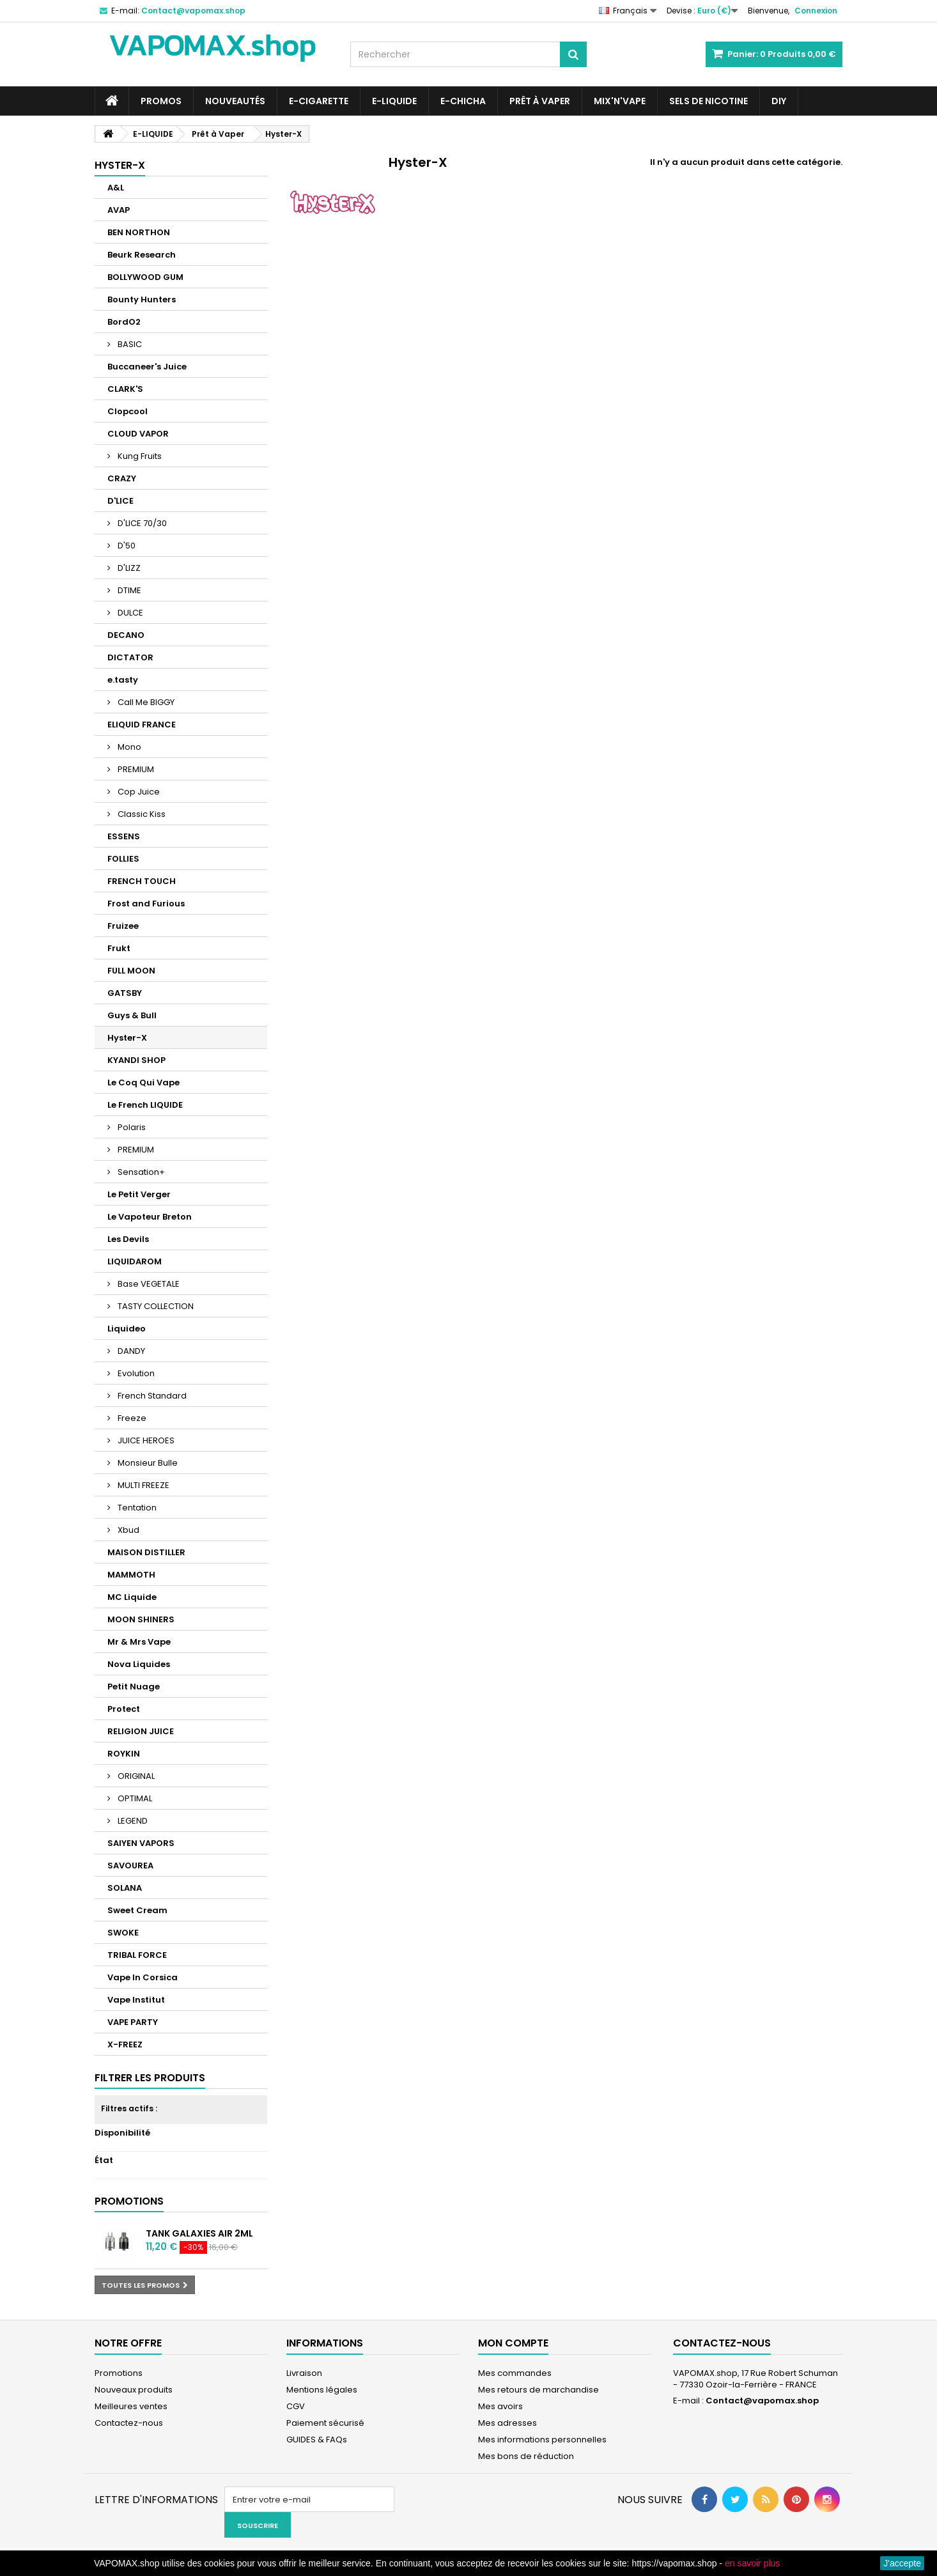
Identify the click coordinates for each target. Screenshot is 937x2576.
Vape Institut (136, 2000)
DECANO (125, 635)
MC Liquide (132, 1597)
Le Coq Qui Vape (143, 1082)
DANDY (130, 1351)
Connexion (815, 10)
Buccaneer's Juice (147, 367)
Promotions (129, 2201)
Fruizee (123, 926)
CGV (295, 2406)
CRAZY (121, 478)
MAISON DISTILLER (146, 1552)
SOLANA (124, 1888)
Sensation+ (140, 1172)
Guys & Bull (132, 1015)
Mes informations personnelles (542, 2439)
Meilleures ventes (131, 2406)
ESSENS (123, 836)
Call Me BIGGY (145, 702)
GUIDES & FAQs (316, 2439)
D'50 (126, 545)
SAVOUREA (130, 1865)
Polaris (131, 1127)
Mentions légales (321, 2390)
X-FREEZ (125, 2044)
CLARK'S (125, 389)
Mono (128, 747)
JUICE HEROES (145, 1440)
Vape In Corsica (142, 1977)
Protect (123, 1709)
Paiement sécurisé (325, 2423)
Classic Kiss (141, 814)
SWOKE (123, 1933)
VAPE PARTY (132, 2022)
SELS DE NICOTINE (708, 101)
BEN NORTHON (138, 232)
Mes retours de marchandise (538, 2390)
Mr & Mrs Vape (139, 1642)
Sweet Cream (137, 1910)
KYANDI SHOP (136, 1060)
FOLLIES (123, 859)
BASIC (129, 344)
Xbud (127, 1530)
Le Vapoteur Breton (149, 1217)
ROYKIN (123, 1754)
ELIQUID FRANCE (141, 724)
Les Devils (128, 1239)
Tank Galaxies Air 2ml (199, 2233)
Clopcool (127, 411)
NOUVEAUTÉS (235, 101)
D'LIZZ (128, 568)
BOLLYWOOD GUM (145, 277)
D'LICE (120, 501)
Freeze (131, 1418)
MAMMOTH (131, 1575)
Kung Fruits (139, 456)
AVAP (118, 210)
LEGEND (132, 1821)
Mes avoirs (500, 2406)
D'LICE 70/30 (141, 523)
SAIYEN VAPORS (140, 1843)
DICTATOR (130, 657)
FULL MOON (131, 971)
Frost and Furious (146, 903)
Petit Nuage (133, 1686)
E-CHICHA (463, 101)
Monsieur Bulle (147, 1463)
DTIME (128, 590)
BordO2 (124, 322)
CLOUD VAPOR (138, 434)
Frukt (118, 948)
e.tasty (122, 680)
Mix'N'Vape (620, 101)
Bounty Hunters (141, 299)
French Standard (151, 1396)
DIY (778, 101)
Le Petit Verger (139, 1194)
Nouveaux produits (134, 2390)
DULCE (129, 613)
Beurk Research (141, 255)
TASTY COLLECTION (155, 1306)
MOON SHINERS (140, 1619)
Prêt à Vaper (539, 101)
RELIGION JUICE (140, 1731)
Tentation (136, 1507)
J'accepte (902, 2563)
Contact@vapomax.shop (762, 2400)
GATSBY (124, 993)
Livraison (304, 2373)
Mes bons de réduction (526, 2456)
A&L (115, 188)
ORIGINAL (135, 1776)
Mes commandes (515, 2373)
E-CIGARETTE (318, 101)
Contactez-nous (129, 2423)
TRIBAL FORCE (137, 1955)
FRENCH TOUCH (141, 881)
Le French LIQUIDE (145, 1105)
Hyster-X (127, 1038)
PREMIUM (135, 769)
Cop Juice (138, 792)
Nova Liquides (138, 1664)
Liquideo (126, 1329)
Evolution (135, 1373)
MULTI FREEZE (142, 1485)
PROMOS (161, 101)
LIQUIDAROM (134, 1261)
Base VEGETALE (148, 1284)
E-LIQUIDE (394, 101)
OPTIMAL (134, 1798)
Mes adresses (507, 2423)
